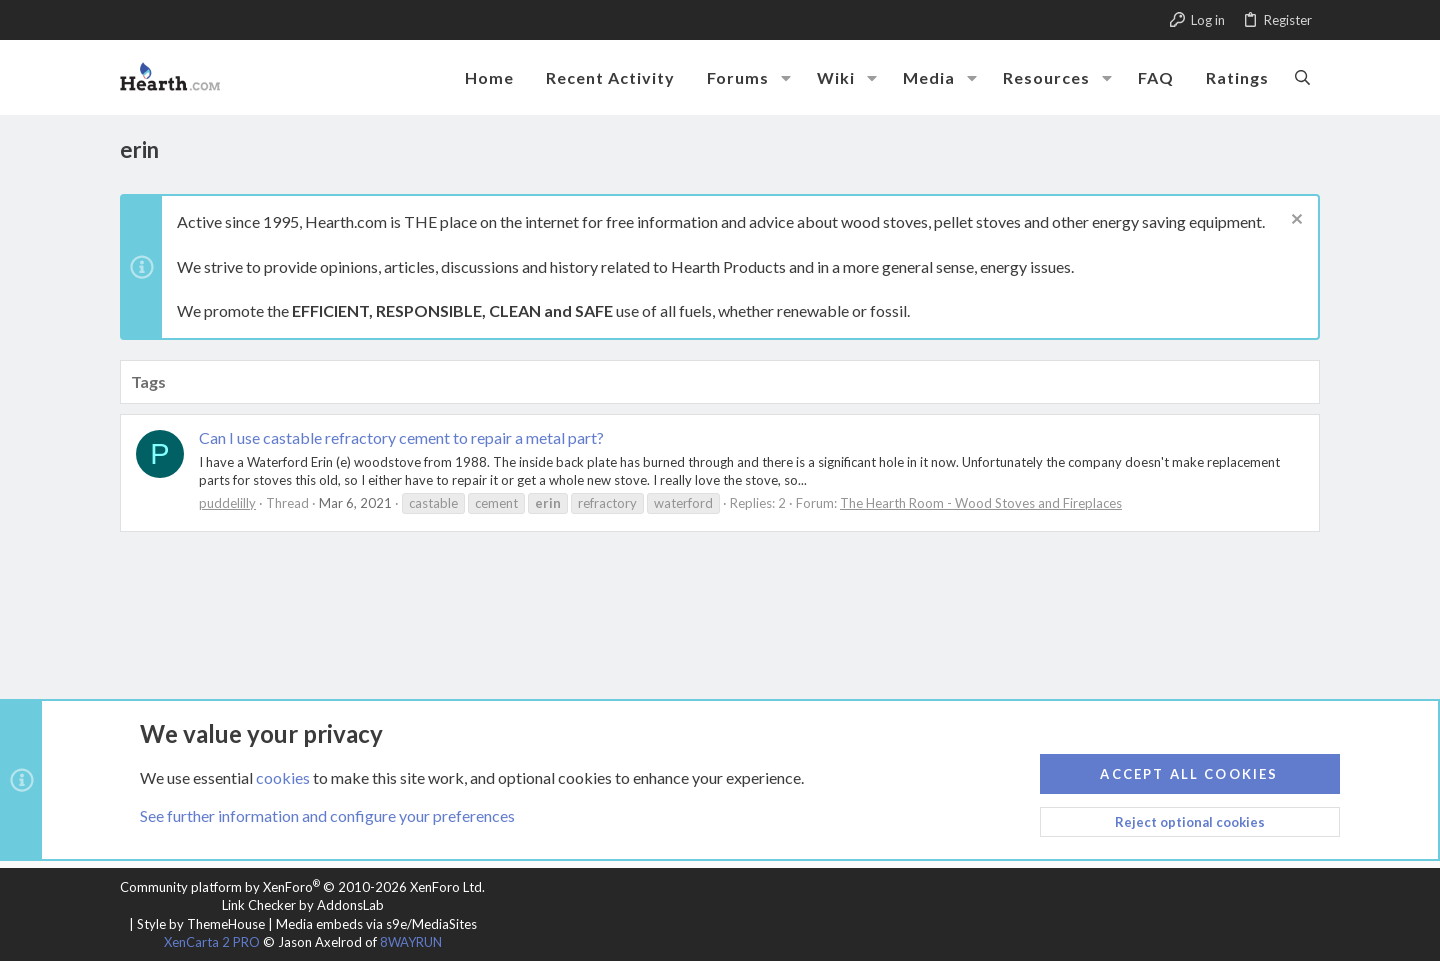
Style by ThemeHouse (201, 924)
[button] (786, 78)
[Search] (1302, 77)
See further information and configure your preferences (327, 815)
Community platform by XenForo (302, 887)
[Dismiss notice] (1294, 221)
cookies (283, 776)
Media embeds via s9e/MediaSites (376, 924)
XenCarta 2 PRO (212, 942)
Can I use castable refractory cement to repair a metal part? (401, 437)
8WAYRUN (411, 942)
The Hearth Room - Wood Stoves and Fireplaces (981, 503)
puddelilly (227, 503)
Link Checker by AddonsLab (303, 905)
